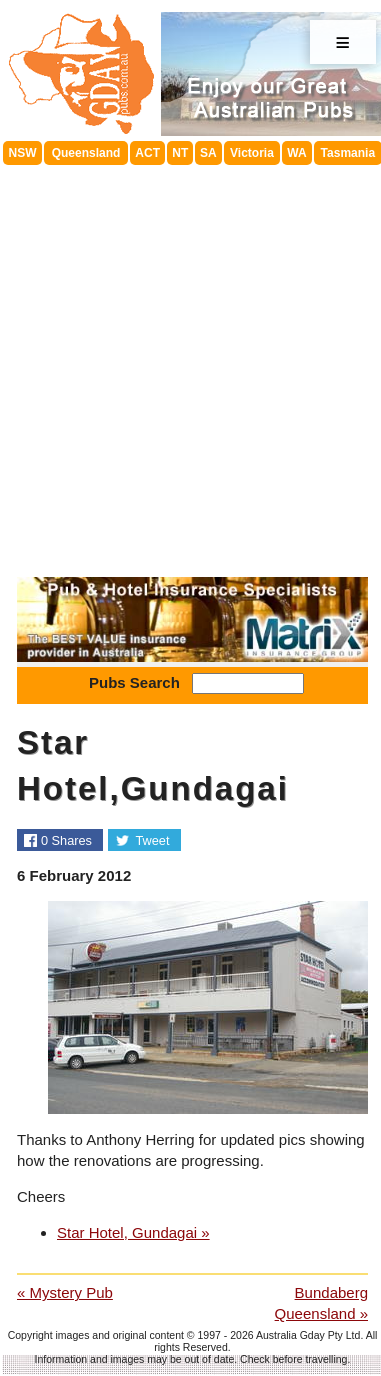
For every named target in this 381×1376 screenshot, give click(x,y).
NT (180, 153)
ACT (147, 153)
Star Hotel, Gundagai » (133, 1232)
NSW (23, 153)
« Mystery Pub (65, 1292)
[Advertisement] (188, 363)
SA (208, 153)
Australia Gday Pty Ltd (308, 1335)
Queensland (86, 153)
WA (296, 153)
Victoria (252, 153)
